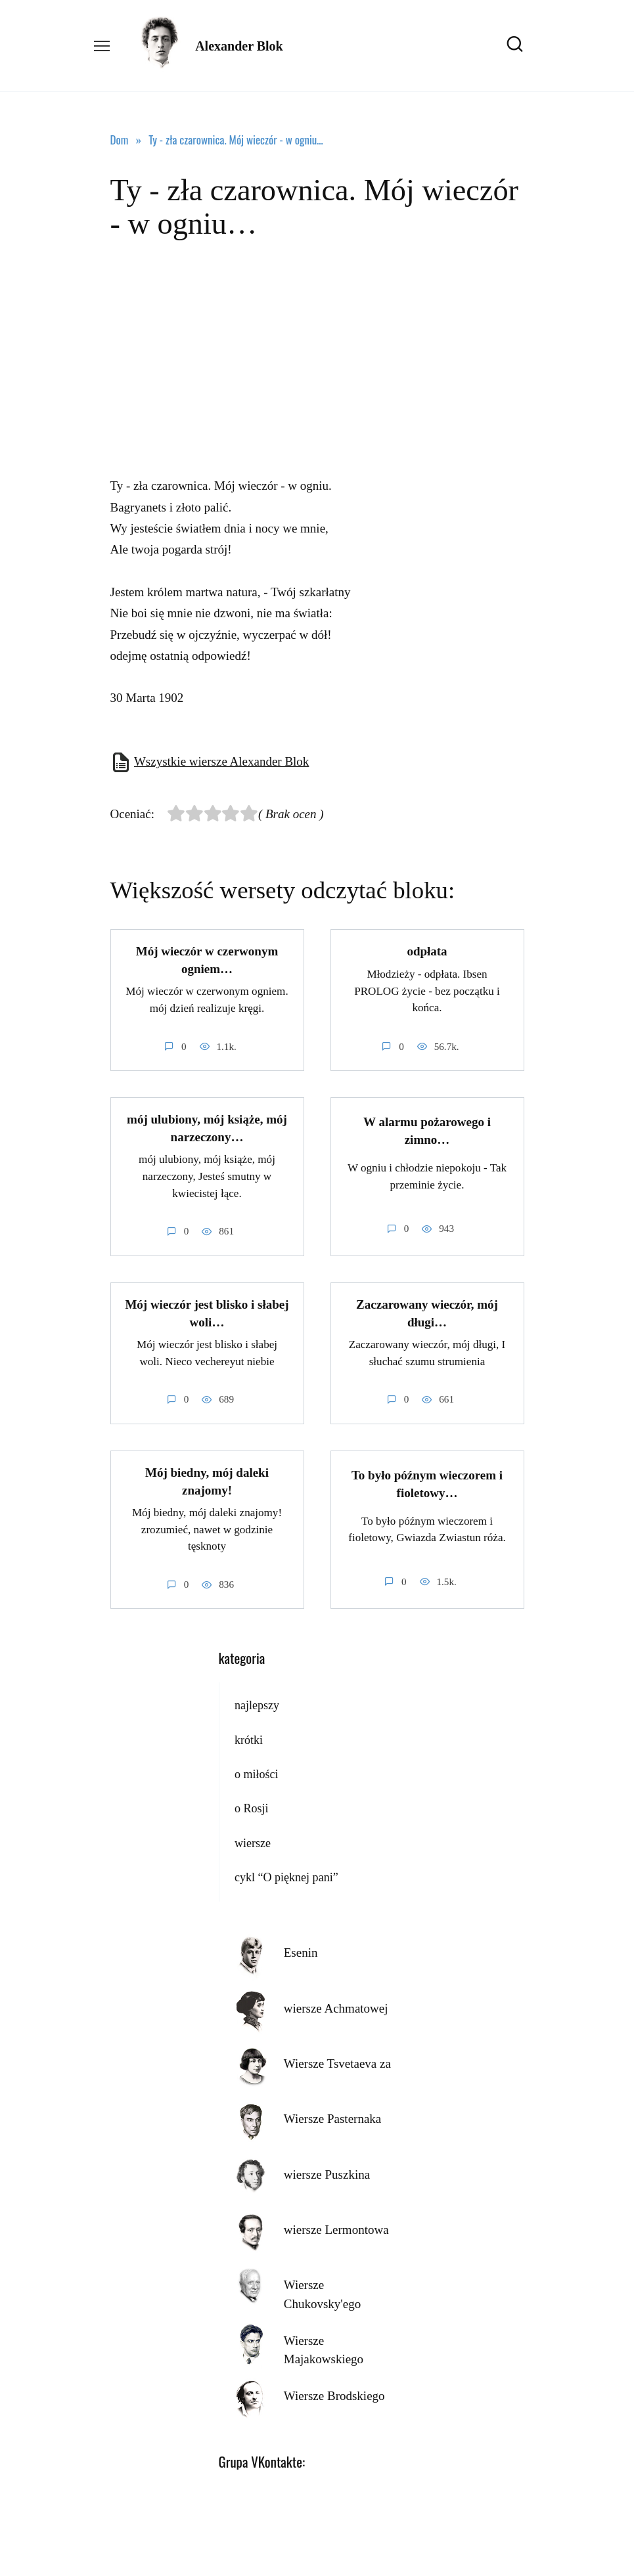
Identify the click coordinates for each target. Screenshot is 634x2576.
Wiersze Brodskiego (334, 2394)
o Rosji (252, 1807)
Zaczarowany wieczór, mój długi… (427, 1312)
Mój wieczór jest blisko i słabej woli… (206, 1312)
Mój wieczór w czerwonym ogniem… (207, 960)
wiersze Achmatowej (336, 2007)
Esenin (301, 1952)
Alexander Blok (239, 46)
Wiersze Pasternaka (333, 2118)
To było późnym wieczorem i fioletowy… (427, 1483)
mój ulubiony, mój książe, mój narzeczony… (207, 1128)
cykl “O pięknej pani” (286, 1876)
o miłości (257, 1772)
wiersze (253, 1841)
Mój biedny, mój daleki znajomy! (207, 1480)
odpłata (427, 951)
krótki (249, 1738)
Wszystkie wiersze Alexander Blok (221, 761)
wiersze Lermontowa (336, 2228)
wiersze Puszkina (327, 2173)
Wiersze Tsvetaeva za (337, 2062)
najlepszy (257, 1704)
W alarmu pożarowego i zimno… (427, 1130)
